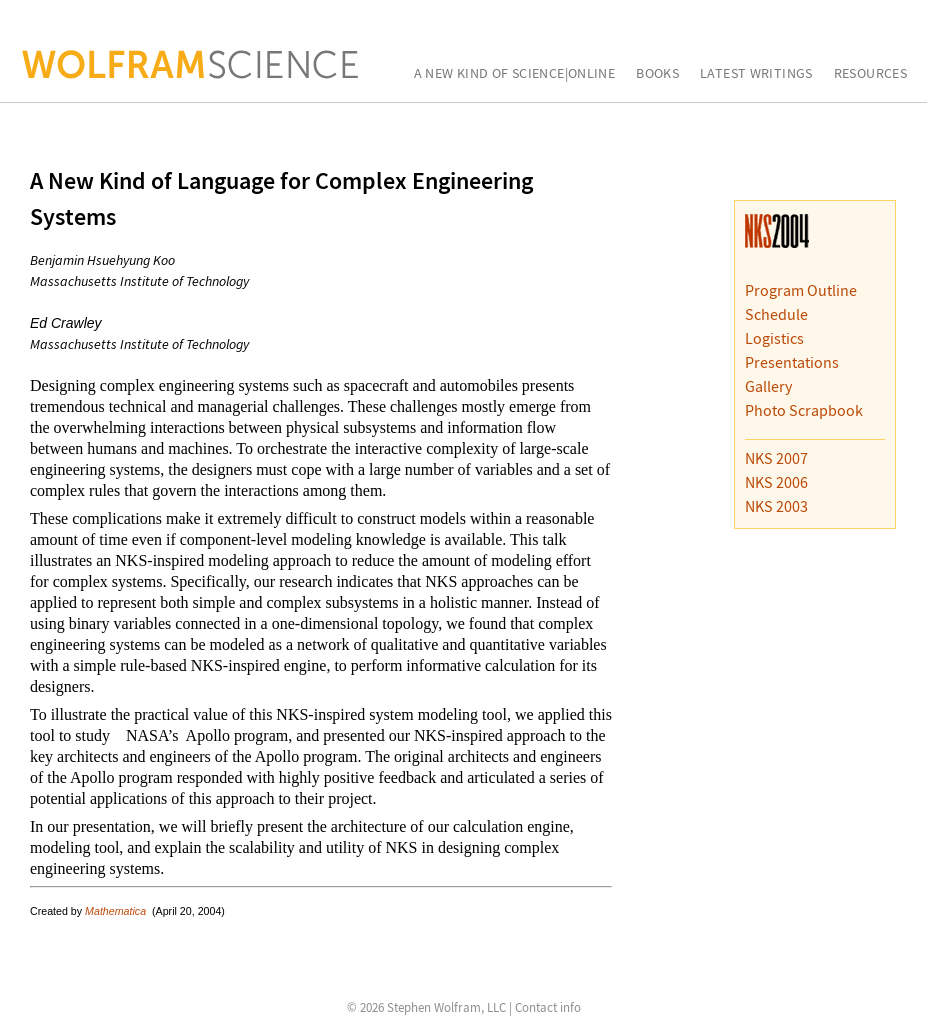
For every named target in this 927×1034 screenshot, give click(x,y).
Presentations (792, 362)
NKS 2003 (776, 506)
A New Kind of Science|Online (515, 74)
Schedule (776, 314)
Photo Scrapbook (804, 410)
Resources (870, 74)
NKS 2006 (776, 482)
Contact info (548, 1007)
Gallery (768, 386)
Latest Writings (756, 74)
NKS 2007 (776, 458)
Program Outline (801, 290)
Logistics (774, 338)
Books (657, 74)
